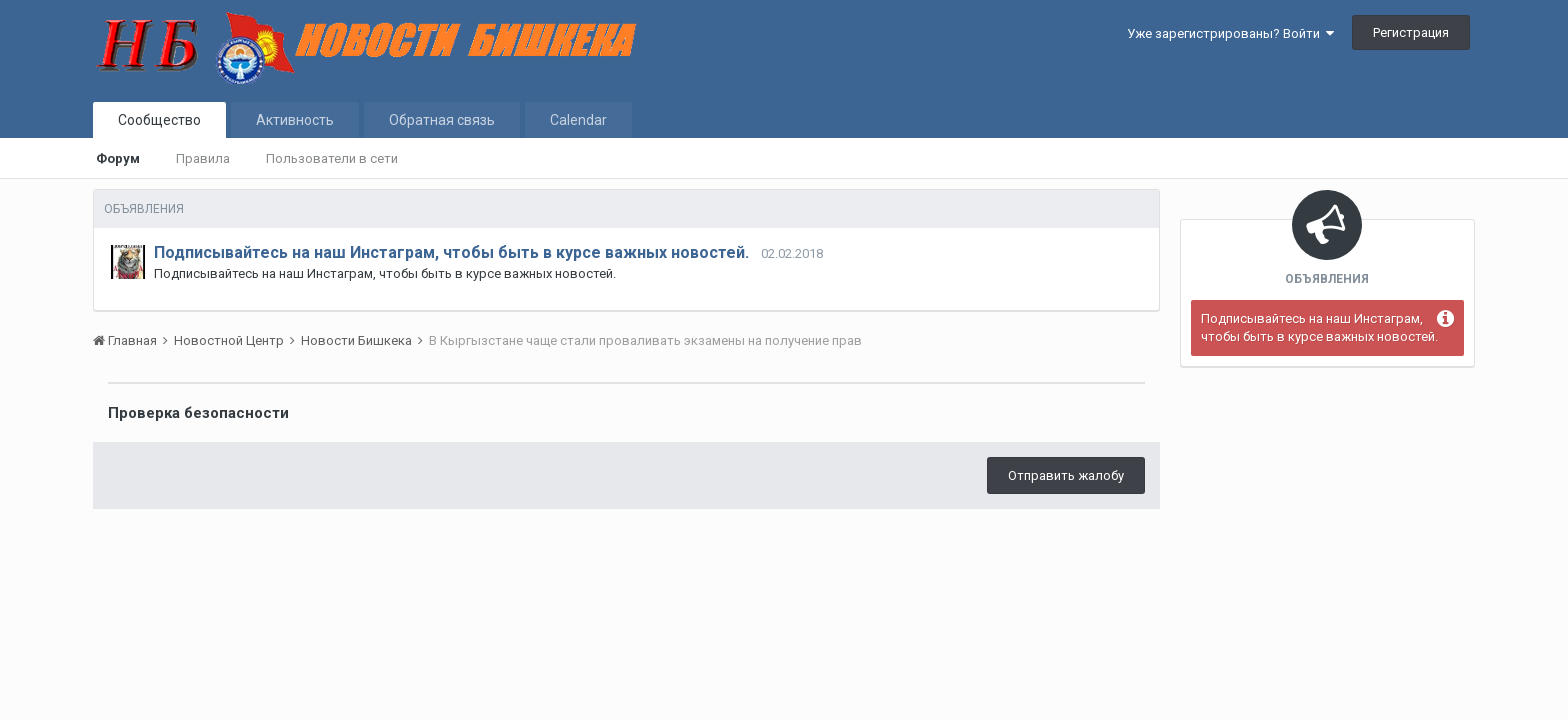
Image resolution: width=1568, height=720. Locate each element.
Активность (295, 120)
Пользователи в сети (332, 158)
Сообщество (159, 120)
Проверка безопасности (198, 413)
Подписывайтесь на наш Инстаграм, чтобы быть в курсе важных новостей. (451, 252)
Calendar (578, 120)
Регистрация (1411, 32)
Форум (118, 158)
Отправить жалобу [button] (1066, 475)
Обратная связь (442, 120)
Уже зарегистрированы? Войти (1230, 33)
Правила (203, 158)
